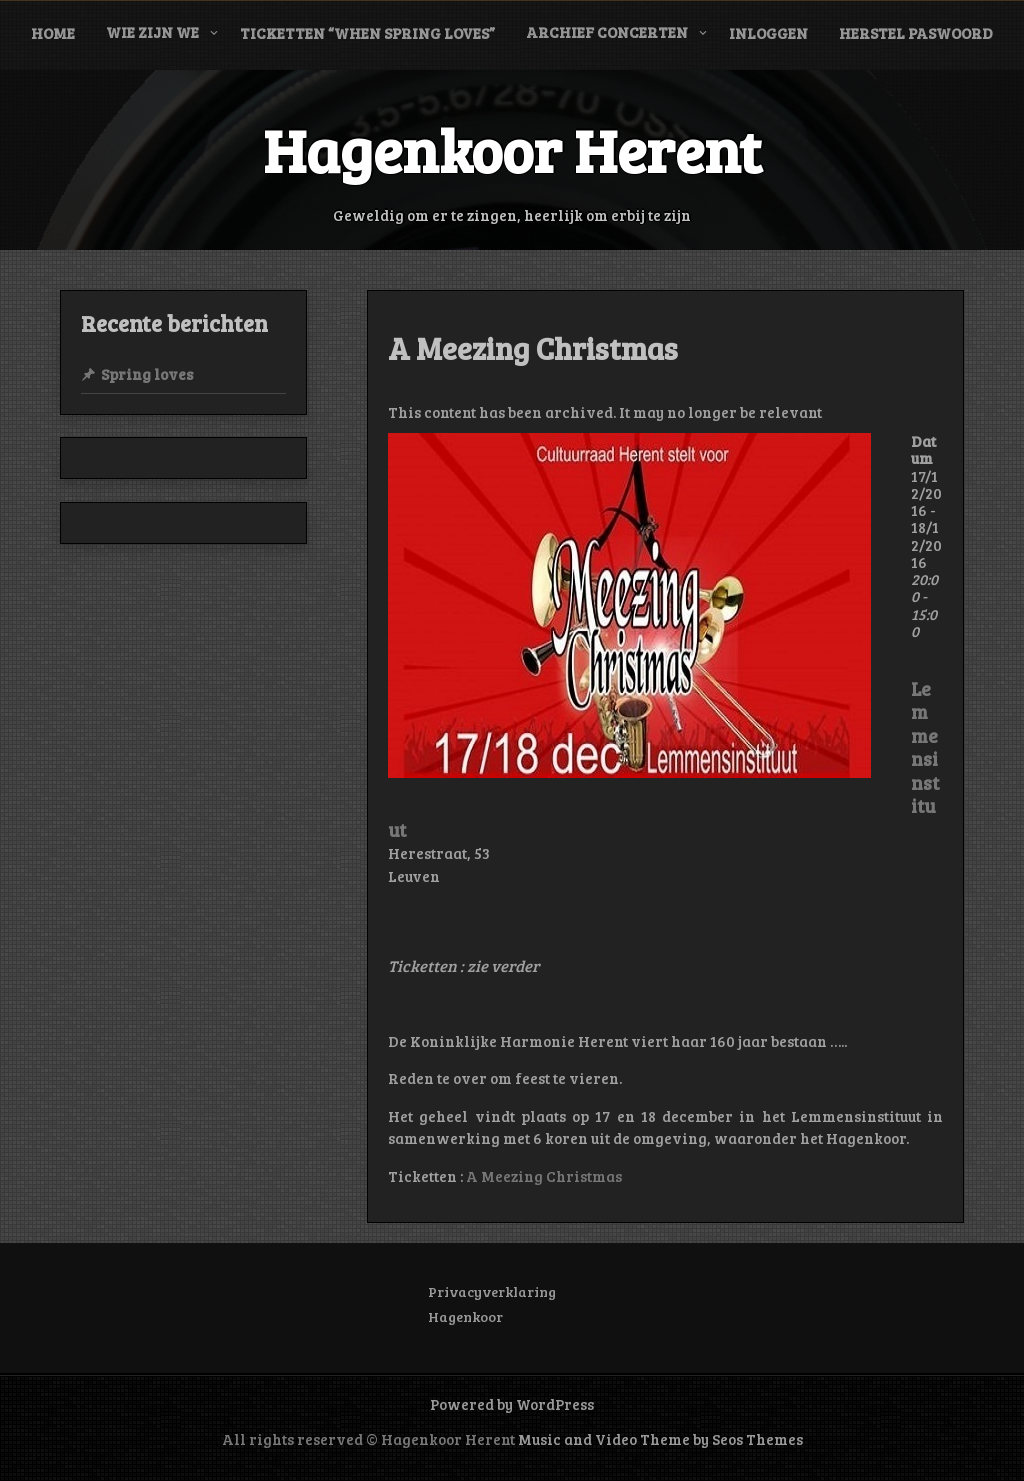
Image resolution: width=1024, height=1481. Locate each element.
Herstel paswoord (916, 33)
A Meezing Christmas (544, 1176)
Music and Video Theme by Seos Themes (660, 1439)
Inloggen (768, 33)
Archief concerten (607, 32)
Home (53, 33)
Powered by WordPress (512, 1404)
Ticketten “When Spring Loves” (367, 33)
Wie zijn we (152, 32)
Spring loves (147, 374)
